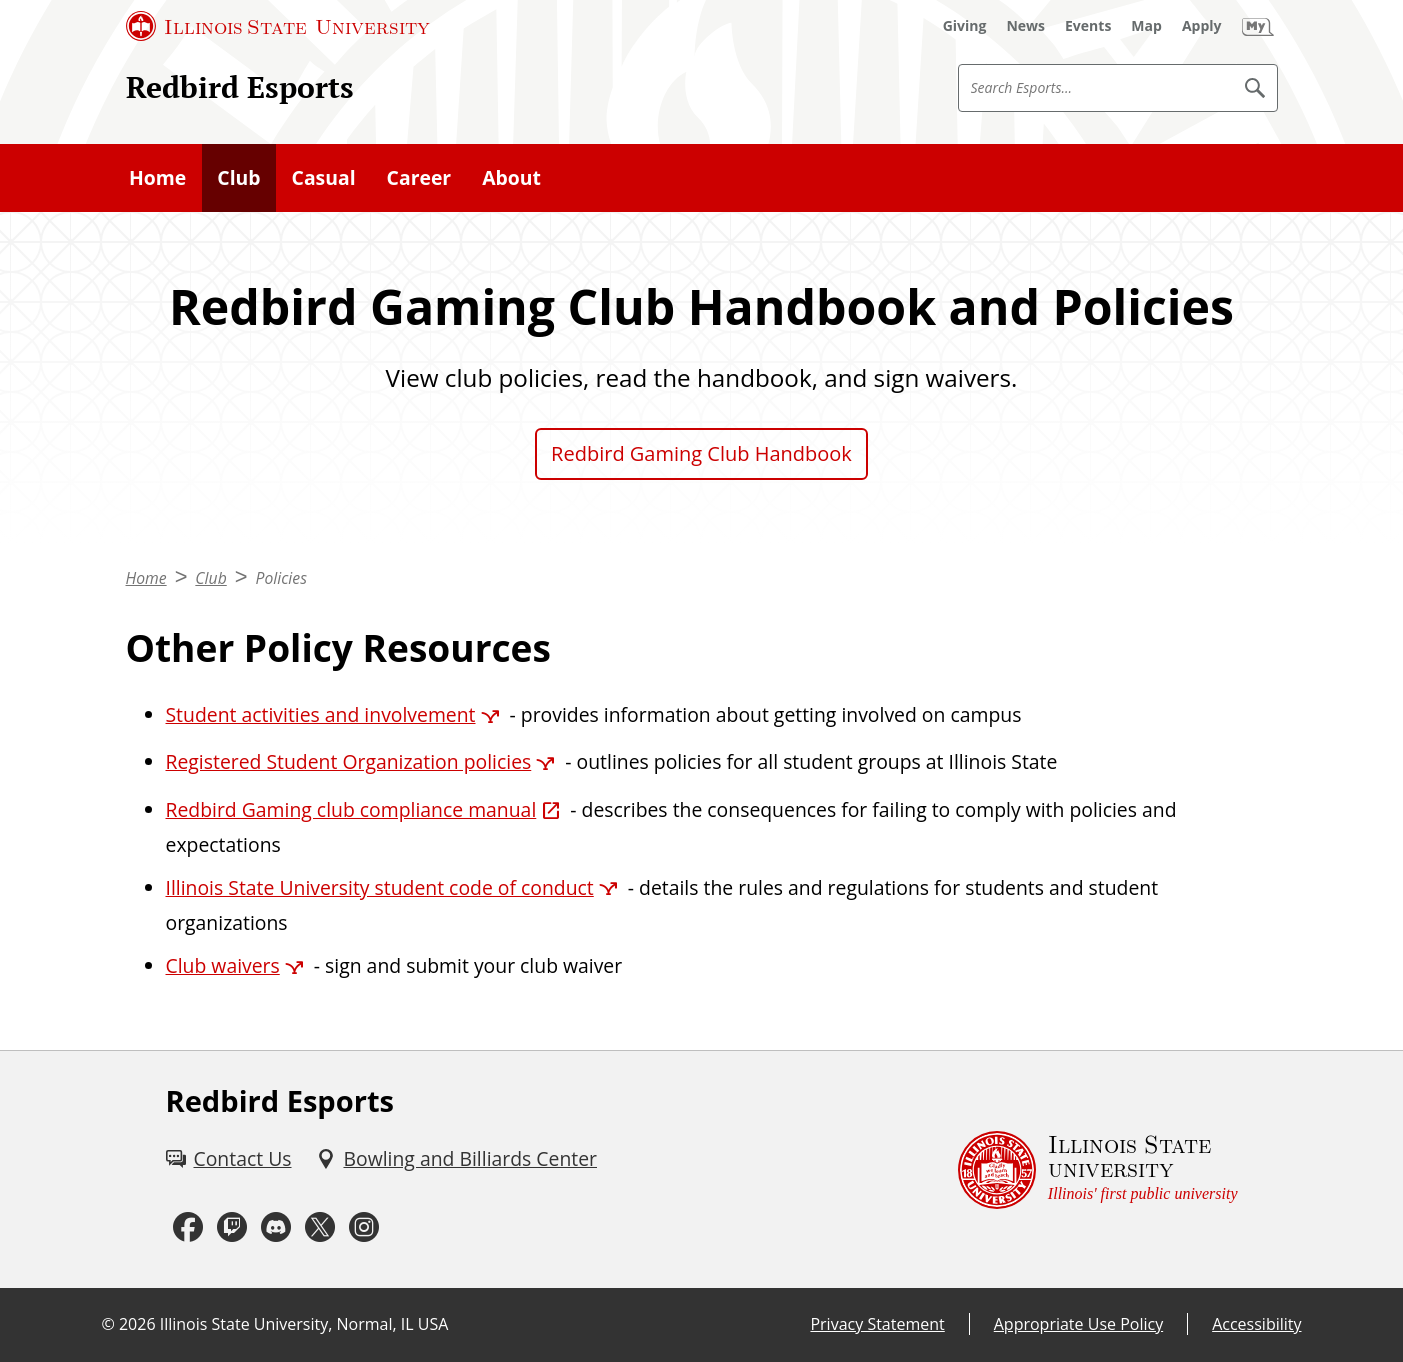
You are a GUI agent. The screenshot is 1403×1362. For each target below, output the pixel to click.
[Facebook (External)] (188, 1227)
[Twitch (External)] (232, 1227)
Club (238, 177)
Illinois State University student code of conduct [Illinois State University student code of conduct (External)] (380, 887)
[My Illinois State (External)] (1258, 26)
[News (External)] (1025, 26)
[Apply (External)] (1202, 26)
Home (157, 177)
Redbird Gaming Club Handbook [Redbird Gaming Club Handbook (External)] (701, 453)
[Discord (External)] (276, 1227)
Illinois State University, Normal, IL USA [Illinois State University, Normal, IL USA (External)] (304, 1324)
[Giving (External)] (965, 26)
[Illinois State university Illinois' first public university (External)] (1098, 1170)
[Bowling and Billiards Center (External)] (457, 1158)
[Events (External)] (1088, 26)
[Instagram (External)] (364, 1227)
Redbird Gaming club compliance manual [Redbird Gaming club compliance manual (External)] (351, 809)
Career (419, 177)
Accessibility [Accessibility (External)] (1256, 1324)
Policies (280, 578)
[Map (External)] (1146, 26)
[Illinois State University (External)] (278, 26)
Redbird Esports (240, 87)
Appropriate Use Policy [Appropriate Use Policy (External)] (1078, 1324)
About (511, 177)
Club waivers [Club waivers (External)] (223, 965)
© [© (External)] (108, 1324)
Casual (324, 177)
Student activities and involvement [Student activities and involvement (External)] (321, 714)
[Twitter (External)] (320, 1227)
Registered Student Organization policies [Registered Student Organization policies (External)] (349, 761)
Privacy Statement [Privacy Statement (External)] (877, 1324)
